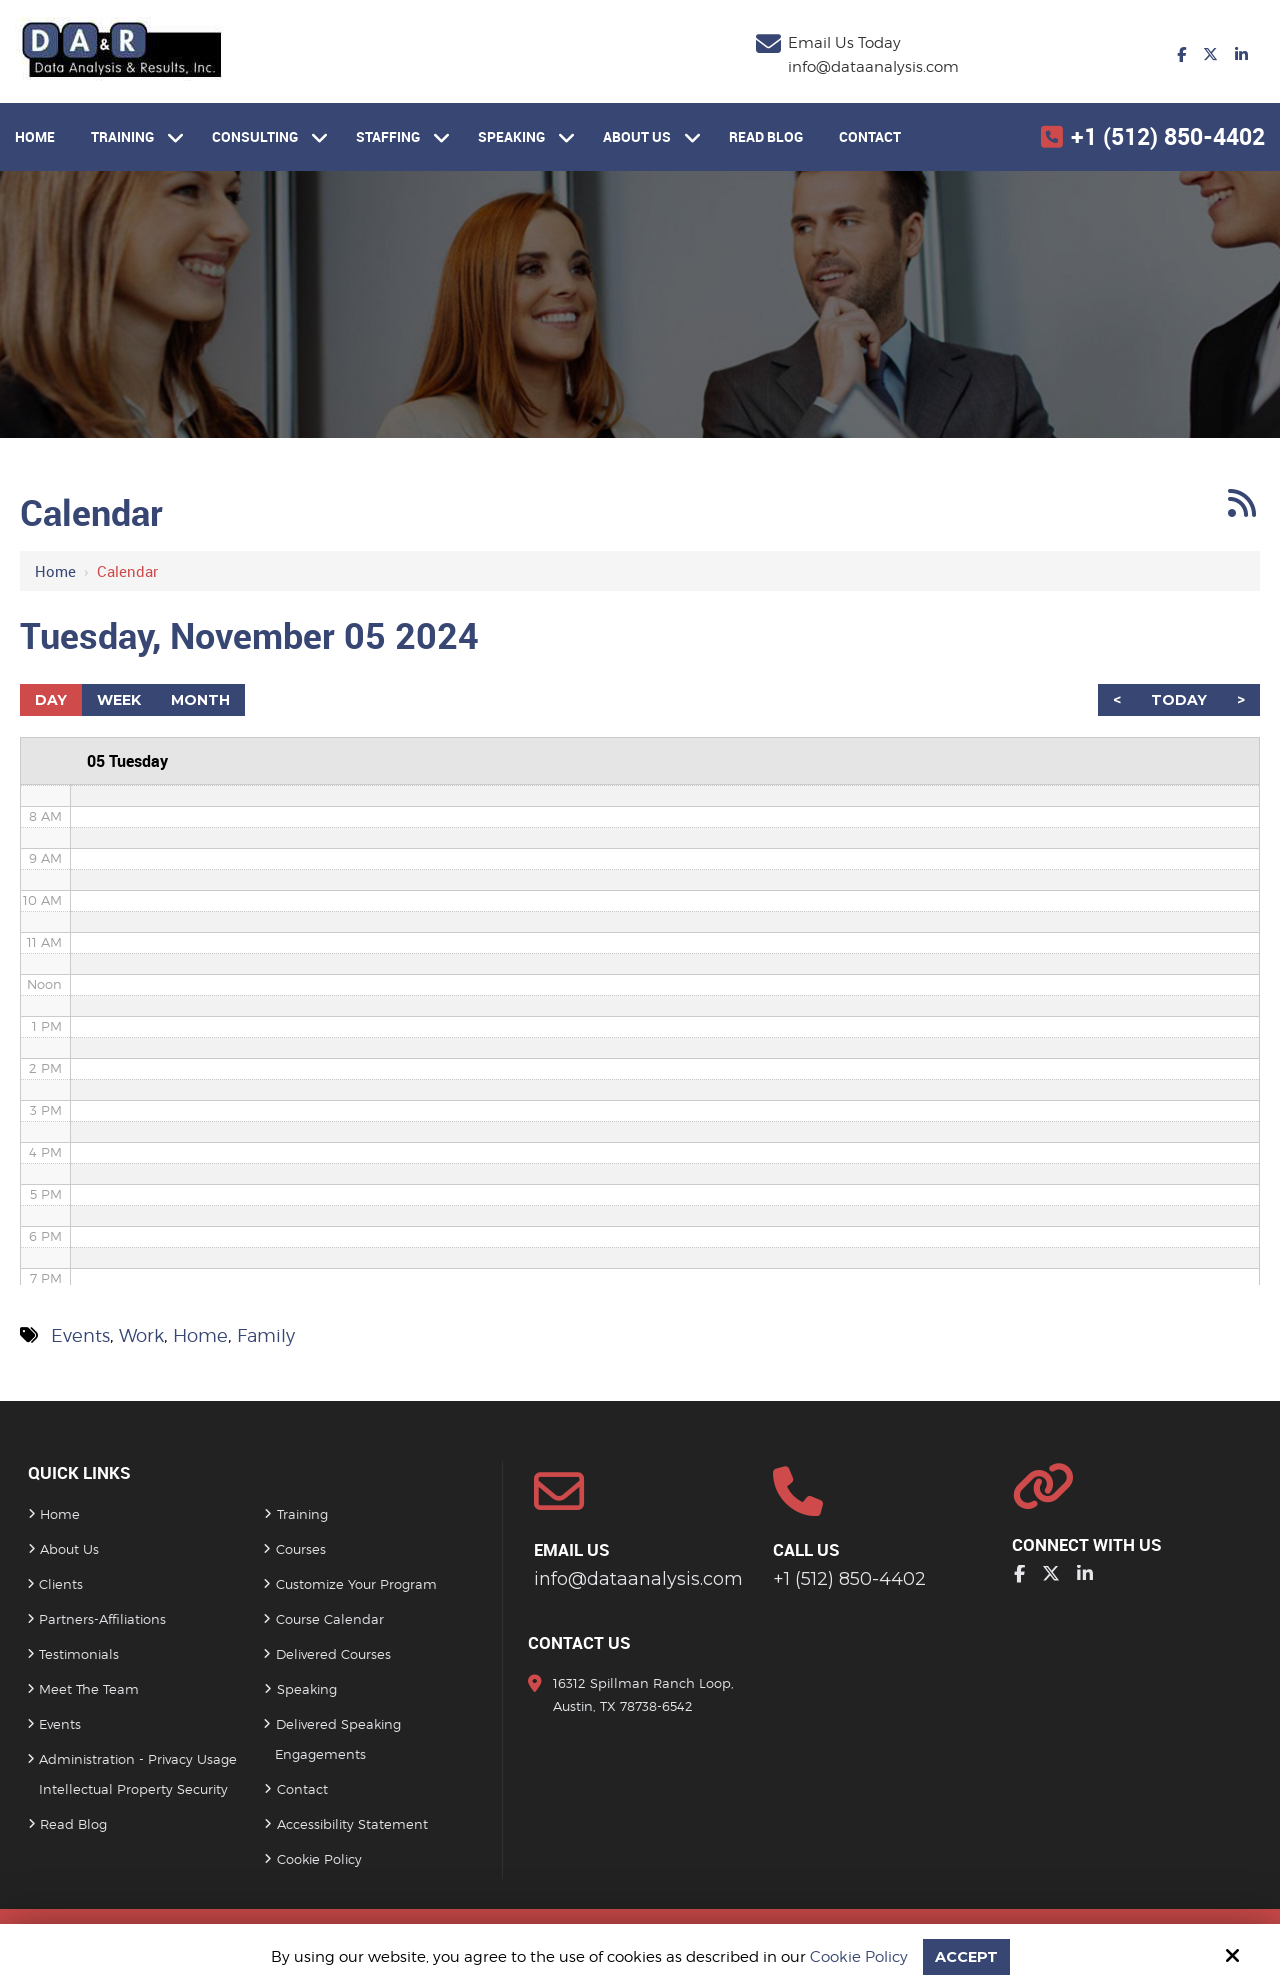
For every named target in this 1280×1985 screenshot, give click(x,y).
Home (55, 571)
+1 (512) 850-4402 (1168, 136)
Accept (966, 1956)
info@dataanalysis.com (873, 67)
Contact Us (579, 1642)
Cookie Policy (858, 1957)
